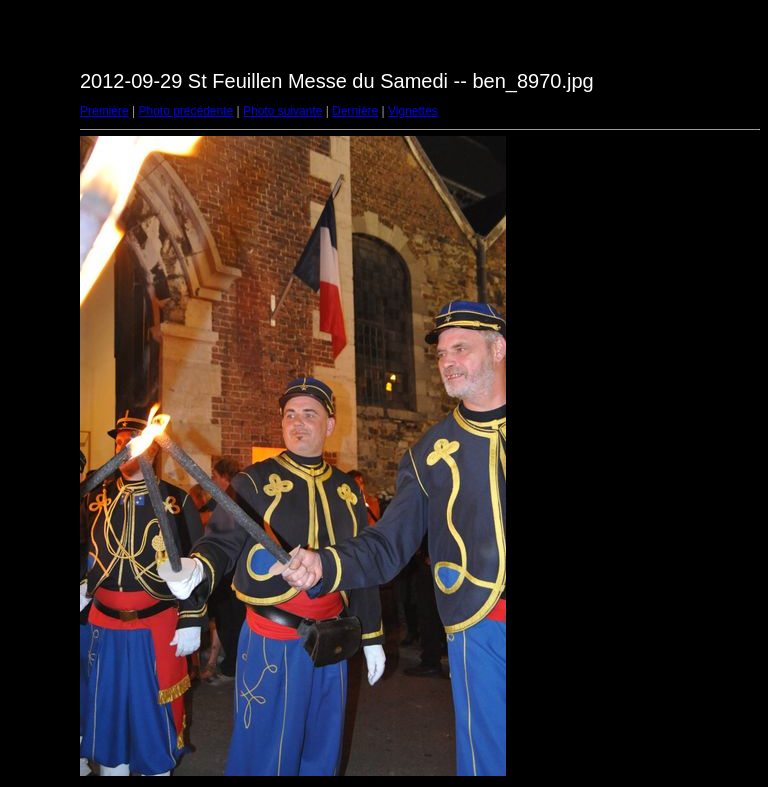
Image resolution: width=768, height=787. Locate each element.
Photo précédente (185, 111)
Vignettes (413, 111)
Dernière (355, 111)
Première (104, 111)
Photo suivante (282, 111)
